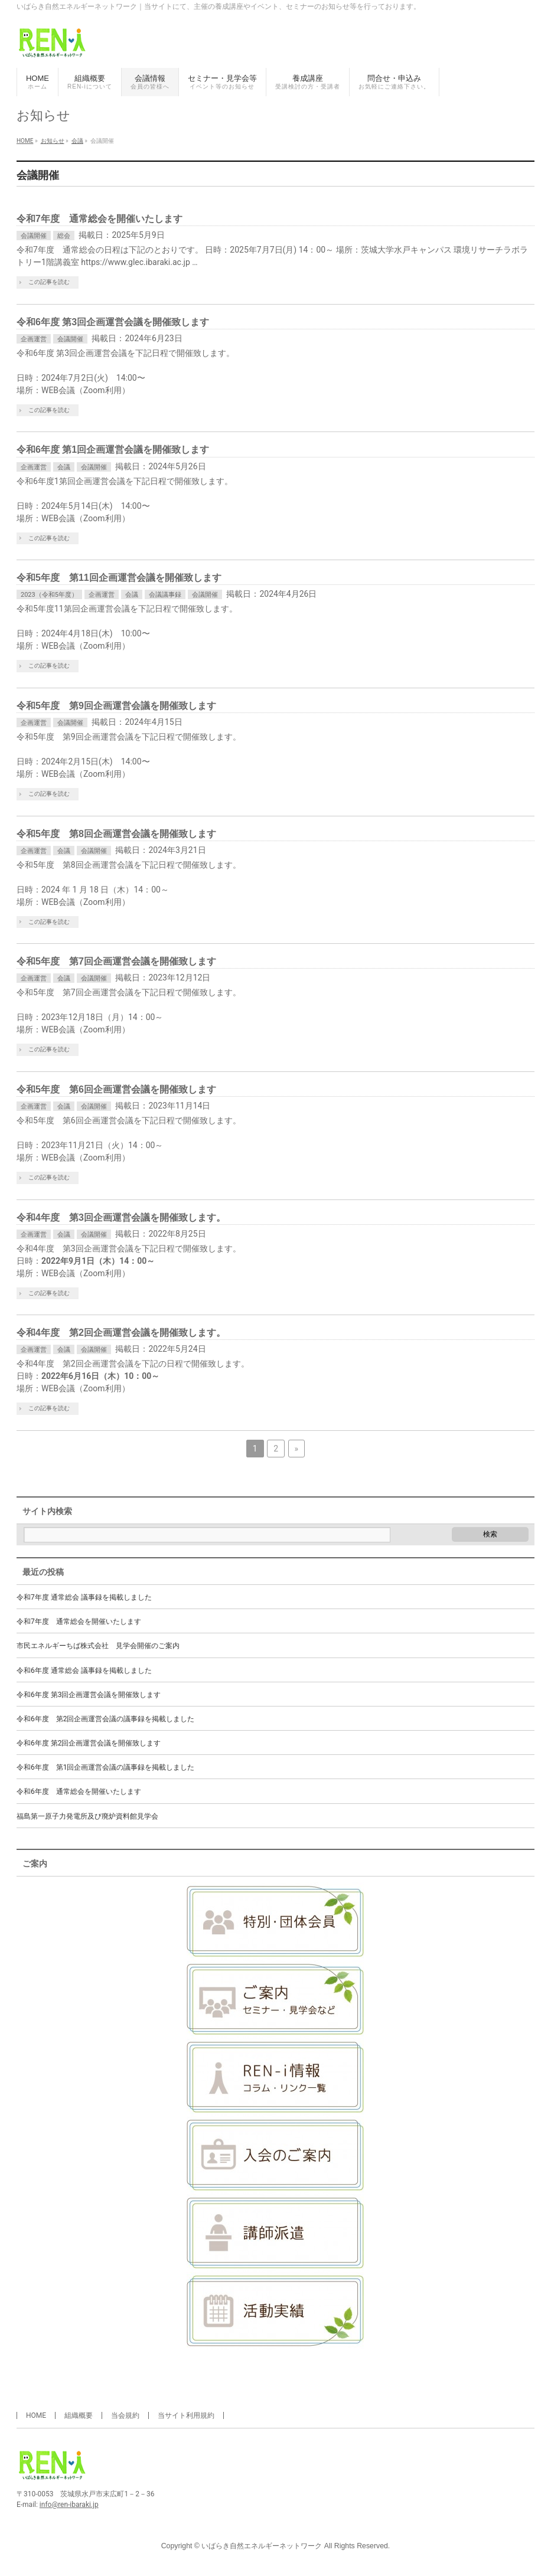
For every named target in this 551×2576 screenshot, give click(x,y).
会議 (63, 467)
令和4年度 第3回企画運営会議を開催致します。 (121, 1217)
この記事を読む (49, 282)
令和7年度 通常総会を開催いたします (99, 219)
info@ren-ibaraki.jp (69, 2504)
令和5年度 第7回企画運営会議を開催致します (116, 961)
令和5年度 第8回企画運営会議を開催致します (116, 834)
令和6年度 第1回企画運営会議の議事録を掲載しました (105, 1767)
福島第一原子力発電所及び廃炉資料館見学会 (87, 1816)
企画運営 (34, 339)
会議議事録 (165, 595)
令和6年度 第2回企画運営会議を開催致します (89, 1743)
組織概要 (78, 2415)
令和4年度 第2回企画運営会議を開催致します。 (121, 1333)
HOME (36, 2415)
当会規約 (125, 2415)
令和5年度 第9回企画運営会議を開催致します (116, 706)
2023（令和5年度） (49, 595)
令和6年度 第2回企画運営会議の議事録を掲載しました (105, 1719)
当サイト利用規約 (186, 2415)
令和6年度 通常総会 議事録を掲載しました (84, 1670)
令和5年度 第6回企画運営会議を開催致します (116, 1089)
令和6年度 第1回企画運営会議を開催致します (113, 449)
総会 (63, 236)
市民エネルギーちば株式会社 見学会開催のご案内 (98, 1646)
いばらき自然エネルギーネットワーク (261, 2546)
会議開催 (34, 236)
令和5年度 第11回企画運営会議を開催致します (119, 578)
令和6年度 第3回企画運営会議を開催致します (113, 322)
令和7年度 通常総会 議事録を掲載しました (84, 1597)
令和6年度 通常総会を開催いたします (79, 1791)
